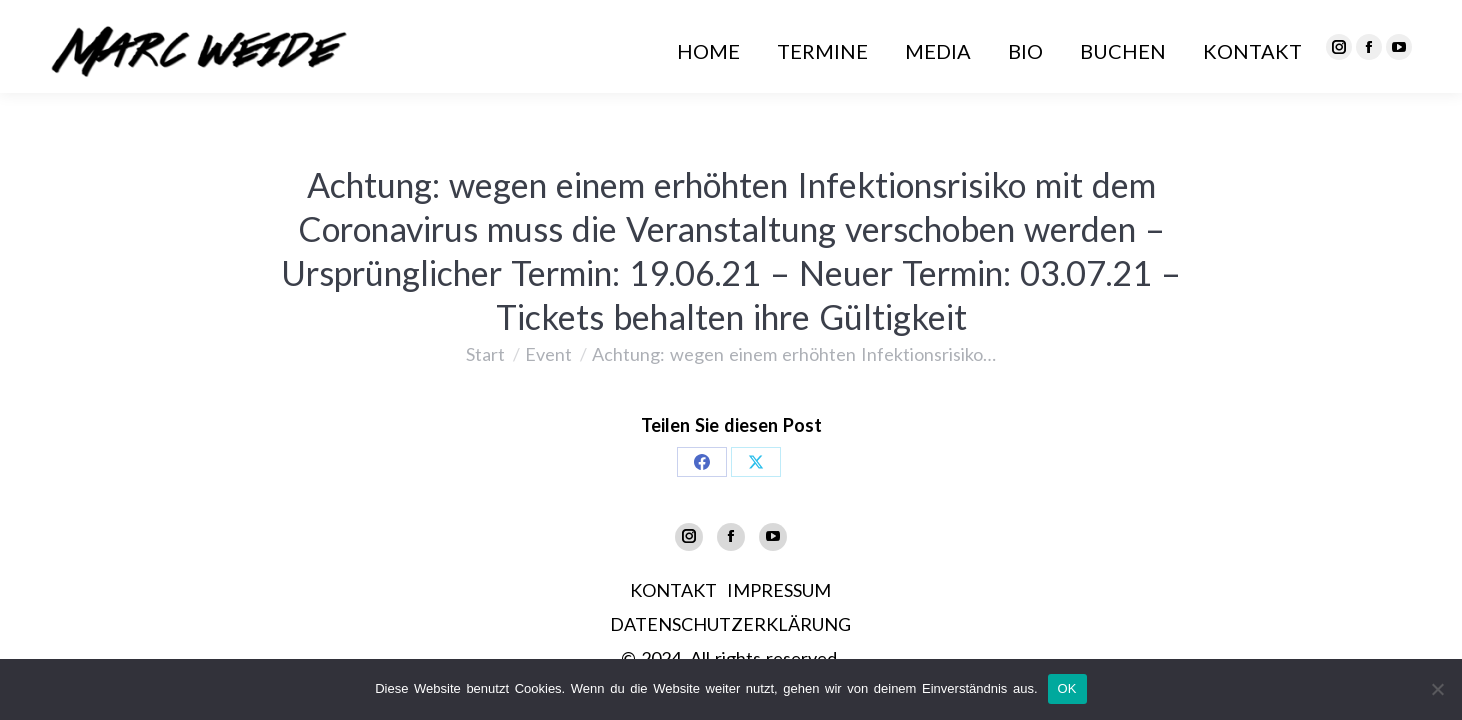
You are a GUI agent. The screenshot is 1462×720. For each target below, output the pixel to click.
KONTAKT (673, 590)
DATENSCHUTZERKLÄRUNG (730, 624)
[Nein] (1437, 689)
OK (1067, 688)
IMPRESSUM (779, 590)
